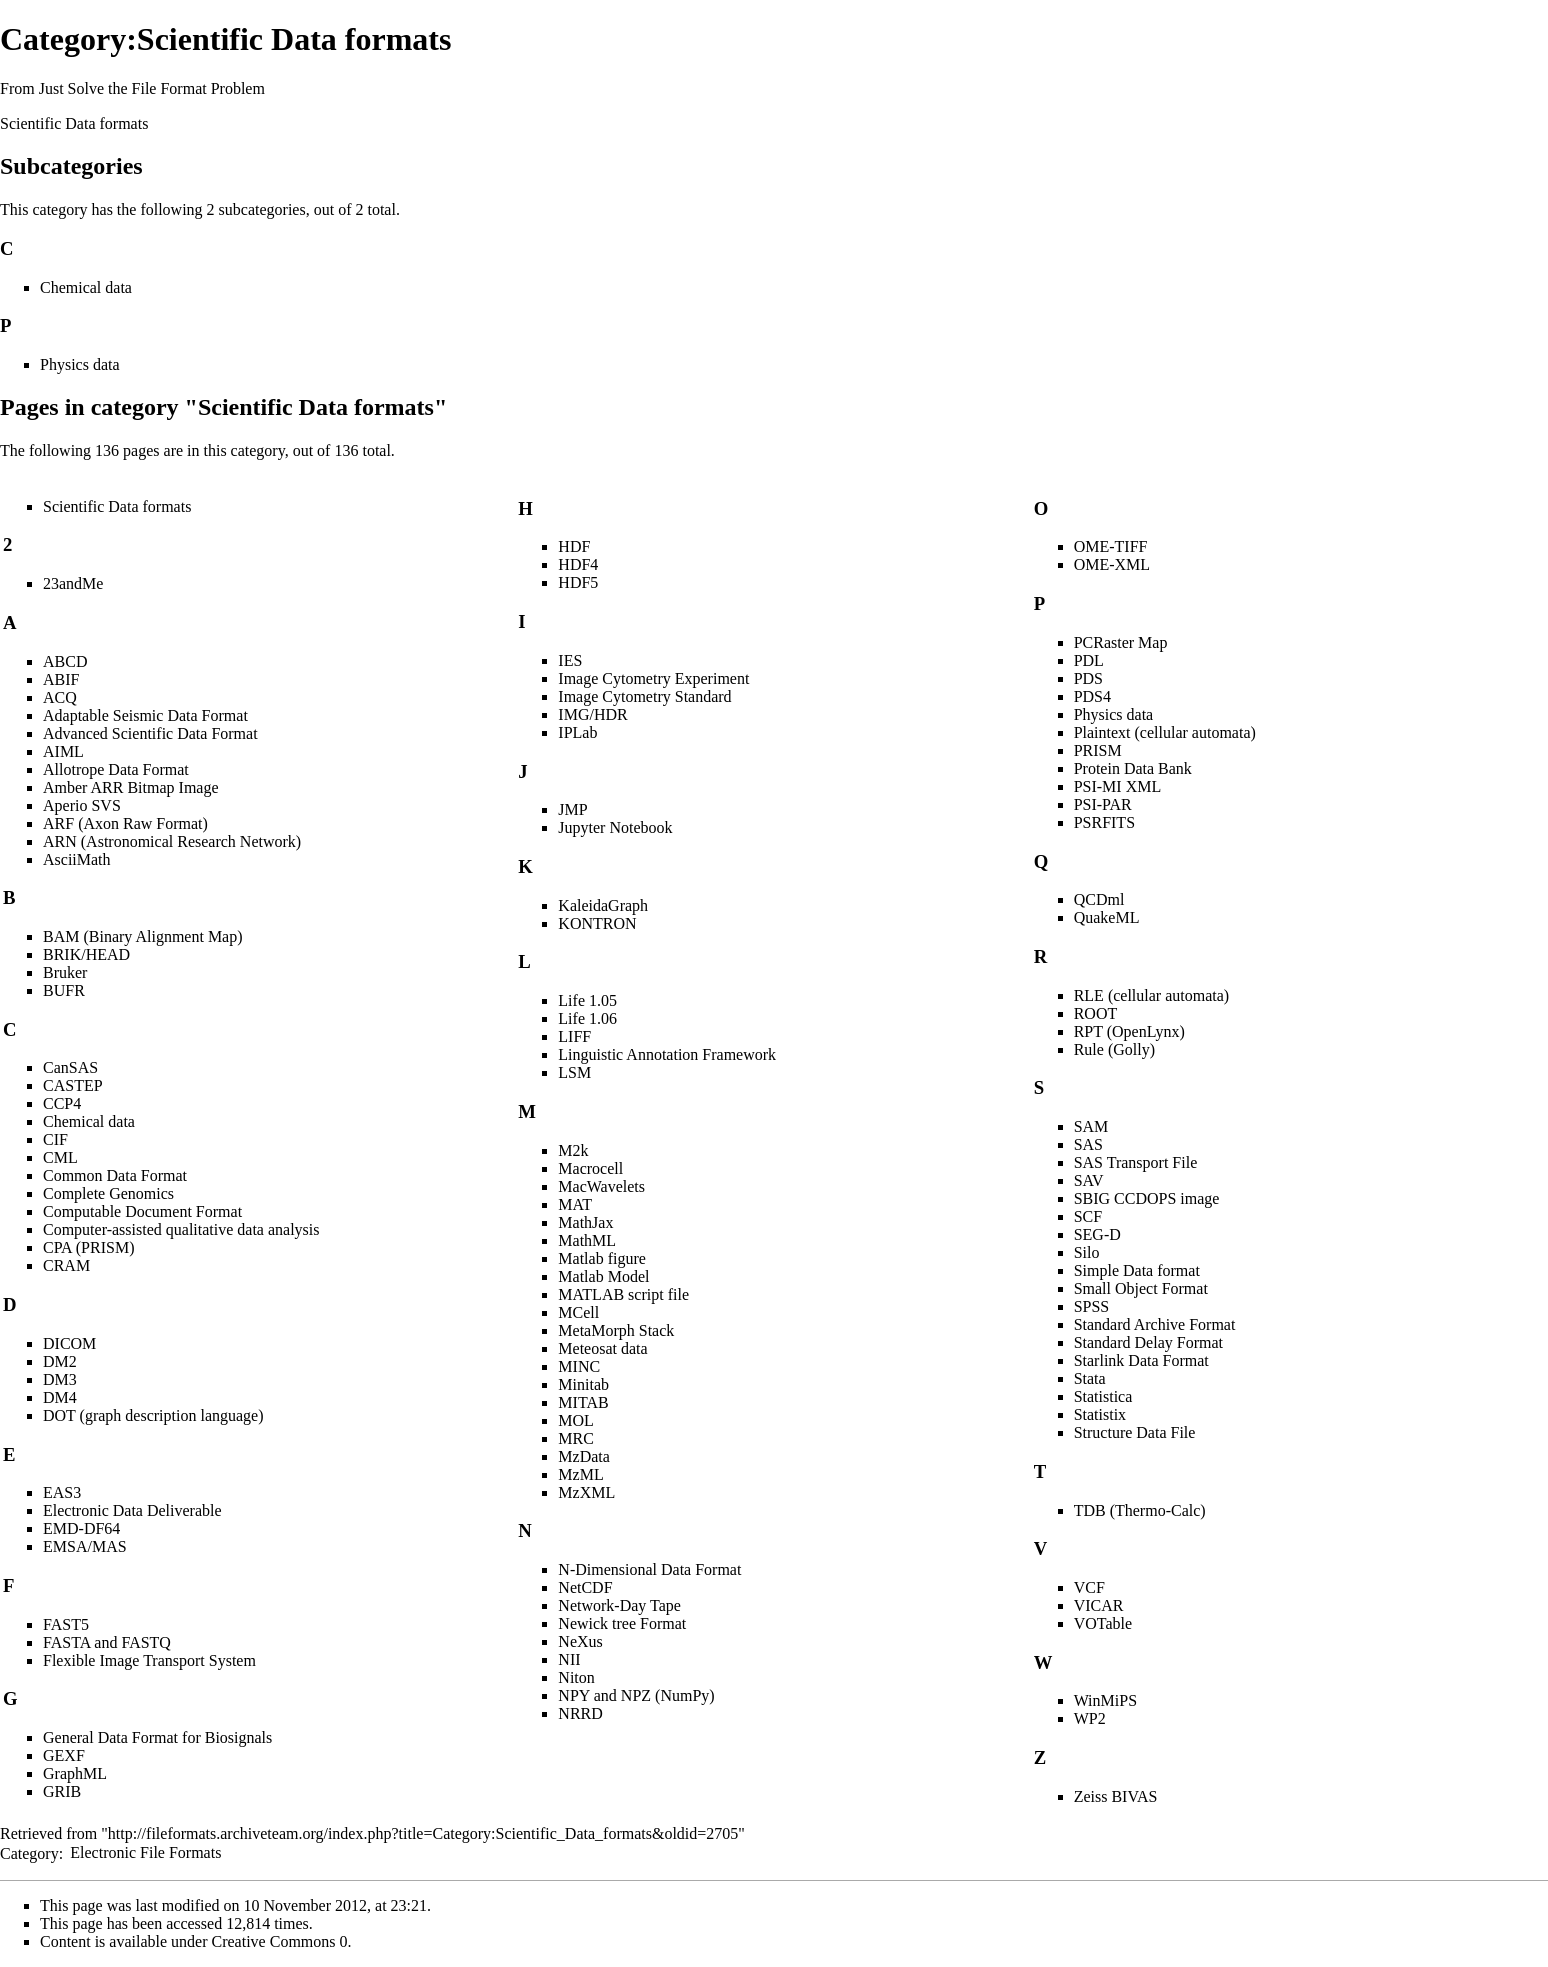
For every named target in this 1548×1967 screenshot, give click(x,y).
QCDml (1099, 899)
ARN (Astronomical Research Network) (172, 841)
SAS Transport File (1136, 1162)
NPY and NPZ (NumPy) (636, 1695)
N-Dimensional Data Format (649, 1569)
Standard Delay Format (1148, 1342)
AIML (63, 751)
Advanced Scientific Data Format (150, 733)
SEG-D (1097, 1234)
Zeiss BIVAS (1116, 1796)
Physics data (80, 364)
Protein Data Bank (1133, 768)
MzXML (586, 1492)
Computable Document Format (142, 1211)
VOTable (1103, 1623)
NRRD (580, 1713)
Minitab (583, 1384)
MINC (579, 1366)
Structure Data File (1135, 1432)
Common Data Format (115, 1175)
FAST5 (66, 1624)
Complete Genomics (108, 1193)
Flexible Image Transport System (149, 1660)
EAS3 (62, 1492)
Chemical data (86, 287)
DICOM (69, 1343)
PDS (1088, 678)
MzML (580, 1474)
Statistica (1103, 1396)
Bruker (65, 972)
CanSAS (70, 1067)
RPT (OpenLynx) (1129, 1031)
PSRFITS (1104, 822)
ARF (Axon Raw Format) (125, 823)
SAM (1091, 1126)
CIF (55, 1139)
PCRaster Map (1121, 642)
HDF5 (578, 582)
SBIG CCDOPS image (1147, 1198)
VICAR (1099, 1605)
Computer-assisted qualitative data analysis (181, 1229)
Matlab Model (603, 1276)
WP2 (1090, 1718)
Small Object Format (1141, 1288)
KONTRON (597, 923)
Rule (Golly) (1114, 1049)
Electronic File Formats (145, 1852)
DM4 (60, 1397)
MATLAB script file (623, 1294)
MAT (575, 1204)
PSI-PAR (1103, 804)
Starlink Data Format (1141, 1360)
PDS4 (1092, 696)
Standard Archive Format (1155, 1324)
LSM (574, 1072)
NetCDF (585, 1587)
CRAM (66, 1265)
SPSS (1092, 1306)
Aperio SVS (82, 805)
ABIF (61, 679)
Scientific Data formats (74, 123)
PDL (1089, 660)
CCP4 (62, 1103)
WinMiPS (1105, 1700)
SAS (1088, 1144)
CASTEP (73, 1085)
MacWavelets (601, 1186)
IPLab (577, 732)
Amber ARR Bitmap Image (131, 787)
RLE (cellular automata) (1151, 995)
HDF (574, 546)
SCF (1088, 1216)
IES (570, 660)
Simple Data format (1137, 1270)
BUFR (64, 990)
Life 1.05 (587, 1000)
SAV (1089, 1180)
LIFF (574, 1036)
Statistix (1100, 1414)
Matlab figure (602, 1258)
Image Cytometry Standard (644, 696)
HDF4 (578, 564)
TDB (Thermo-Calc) (1140, 1510)
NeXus (580, 1641)
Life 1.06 (587, 1018)
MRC (576, 1438)
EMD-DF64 (81, 1528)
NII (569, 1659)
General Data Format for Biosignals (157, 1737)
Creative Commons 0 (280, 1941)
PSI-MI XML (1118, 786)
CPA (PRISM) (88, 1247)
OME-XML (1112, 564)
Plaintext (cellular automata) (1165, 732)
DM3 (60, 1379)
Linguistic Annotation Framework (667, 1054)
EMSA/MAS (85, 1546)
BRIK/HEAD (86, 954)
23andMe (73, 583)
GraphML (75, 1773)
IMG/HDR (592, 714)
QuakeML (1107, 917)
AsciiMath (77, 859)
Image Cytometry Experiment (653, 678)
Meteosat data (602, 1348)
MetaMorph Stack (616, 1330)
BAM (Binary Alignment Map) (143, 936)
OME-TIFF (1111, 546)
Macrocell (590, 1168)
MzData (584, 1456)
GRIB (62, 1791)
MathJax (585, 1222)
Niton (576, 1677)
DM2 (60, 1361)
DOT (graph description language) (153, 1415)
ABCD (65, 661)
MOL (576, 1420)
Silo (1087, 1252)
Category (29, 1852)
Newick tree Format (622, 1623)
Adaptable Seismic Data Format (145, 715)
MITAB (583, 1402)
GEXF (64, 1755)
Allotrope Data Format (116, 769)
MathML (587, 1240)
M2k (573, 1150)
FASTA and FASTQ (107, 1642)
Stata (1090, 1378)
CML (60, 1157)
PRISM (1098, 750)
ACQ (60, 697)
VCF (1089, 1587)
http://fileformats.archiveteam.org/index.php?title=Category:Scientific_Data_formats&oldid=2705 (423, 1833)
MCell (578, 1312)
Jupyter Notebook (615, 827)
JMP (572, 809)
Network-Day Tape (619, 1605)
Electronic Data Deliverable (132, 1510)
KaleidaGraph (603, 905)
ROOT (1096, 1013)
